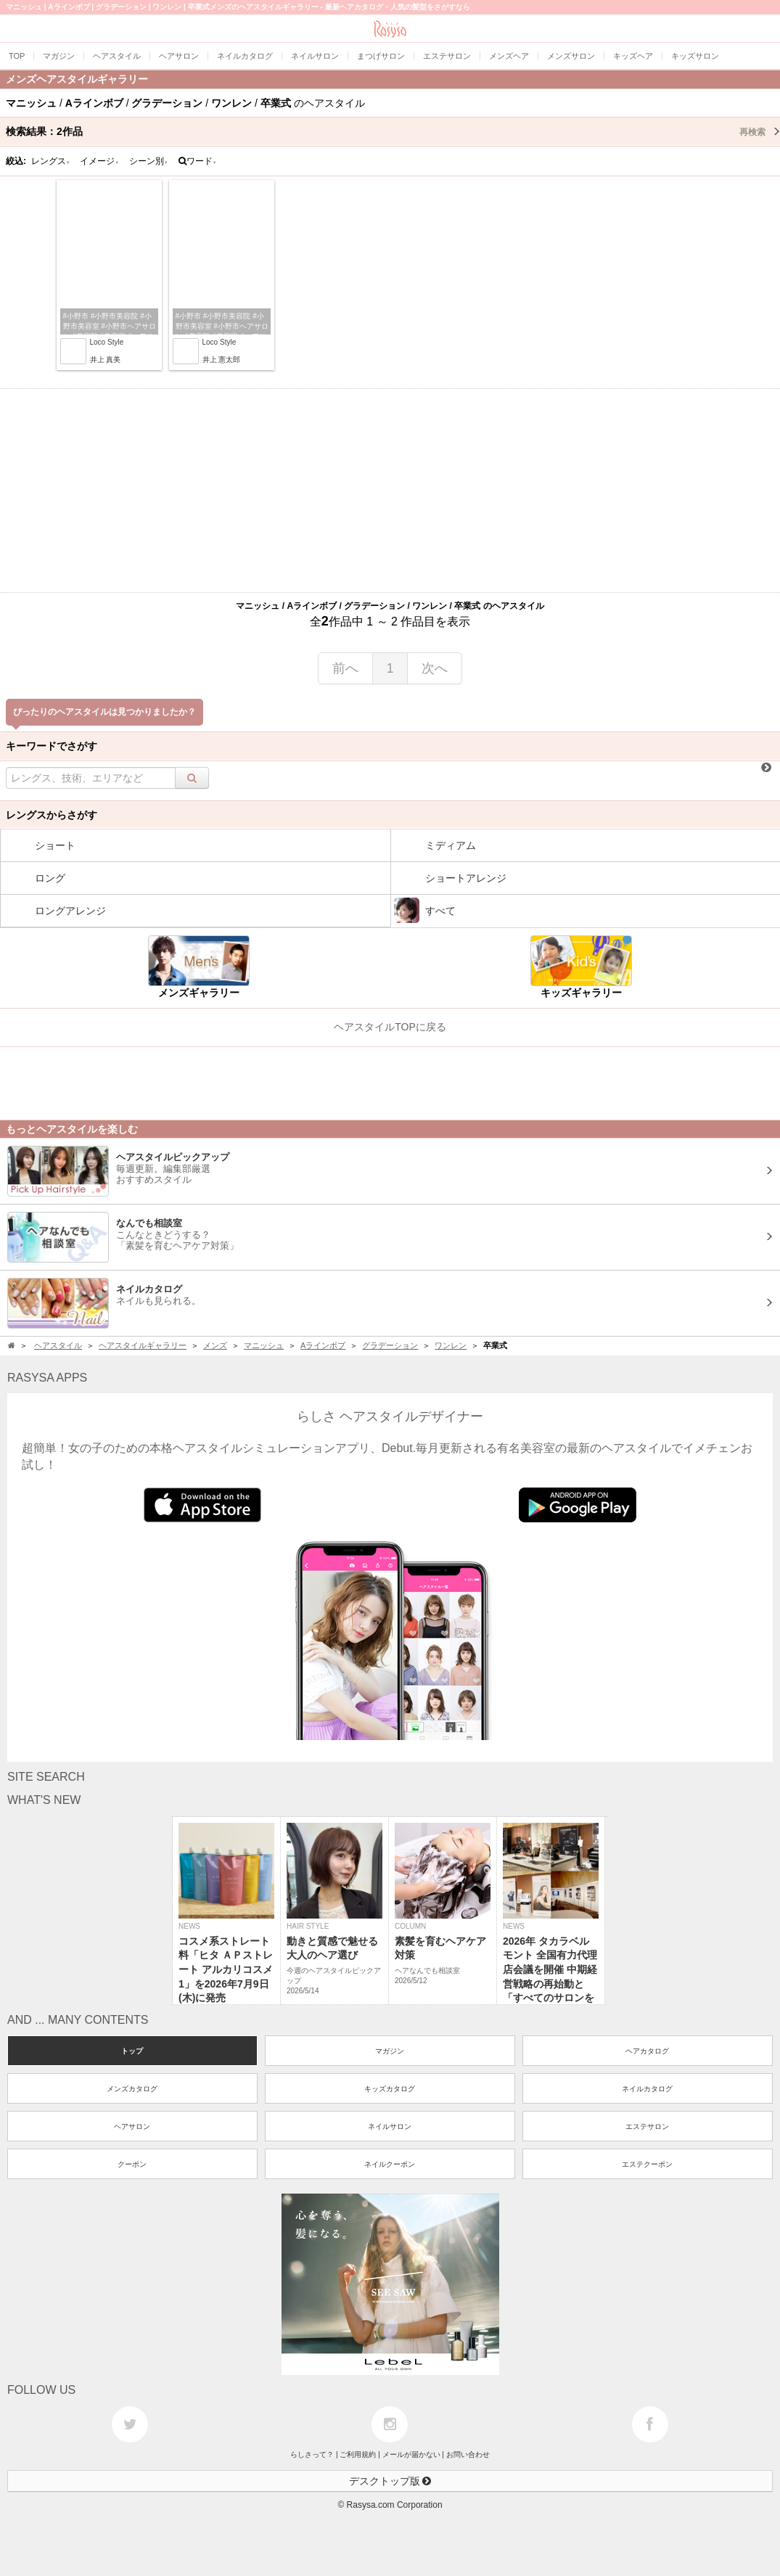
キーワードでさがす (51, 746)
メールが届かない (411, 2454)
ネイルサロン (389, 2126)
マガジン (389, 2051)
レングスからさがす (51, 815)
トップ (132, 2051)
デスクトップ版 (390, 2481)
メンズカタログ (132, 2089)
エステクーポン (647, 2164)
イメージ (99, 161)
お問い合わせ (468, 2454)
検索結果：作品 (393, 131)
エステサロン (647, 2126)
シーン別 (148, 161)
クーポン (132, 2164)
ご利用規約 (358, 2454)
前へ (345, 668)
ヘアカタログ (647, 2051)
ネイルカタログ (647, 2089)
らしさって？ (312, 2454)
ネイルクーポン (389, 2164)
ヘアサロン (132, 2126)
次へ (435, 668)
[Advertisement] (390, 490)
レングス (50, 161)
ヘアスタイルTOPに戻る (390, 1027)
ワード (197, 161)
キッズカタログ (389, 2089)
